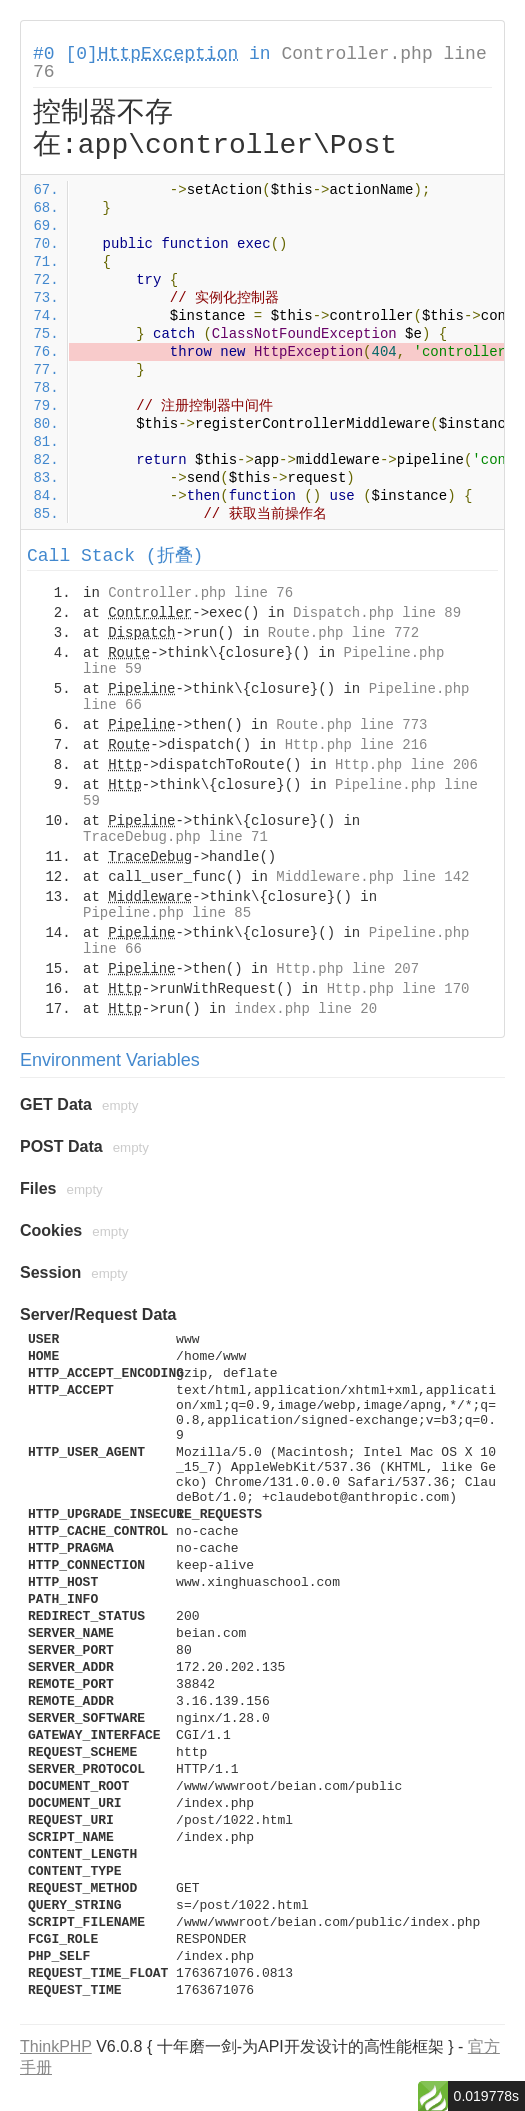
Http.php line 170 (398, 989)
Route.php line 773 (351, 725)
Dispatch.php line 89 (377, 613)
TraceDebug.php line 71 (175, 837)
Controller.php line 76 (200, 593)
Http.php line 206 (406, 765)
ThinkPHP (56, 2046)
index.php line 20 (305, 1009)
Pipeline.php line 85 (167, 913)
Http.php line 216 (356, 745)
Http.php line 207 (347, 969)
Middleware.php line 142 (372, 877)
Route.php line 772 (343, 633)
